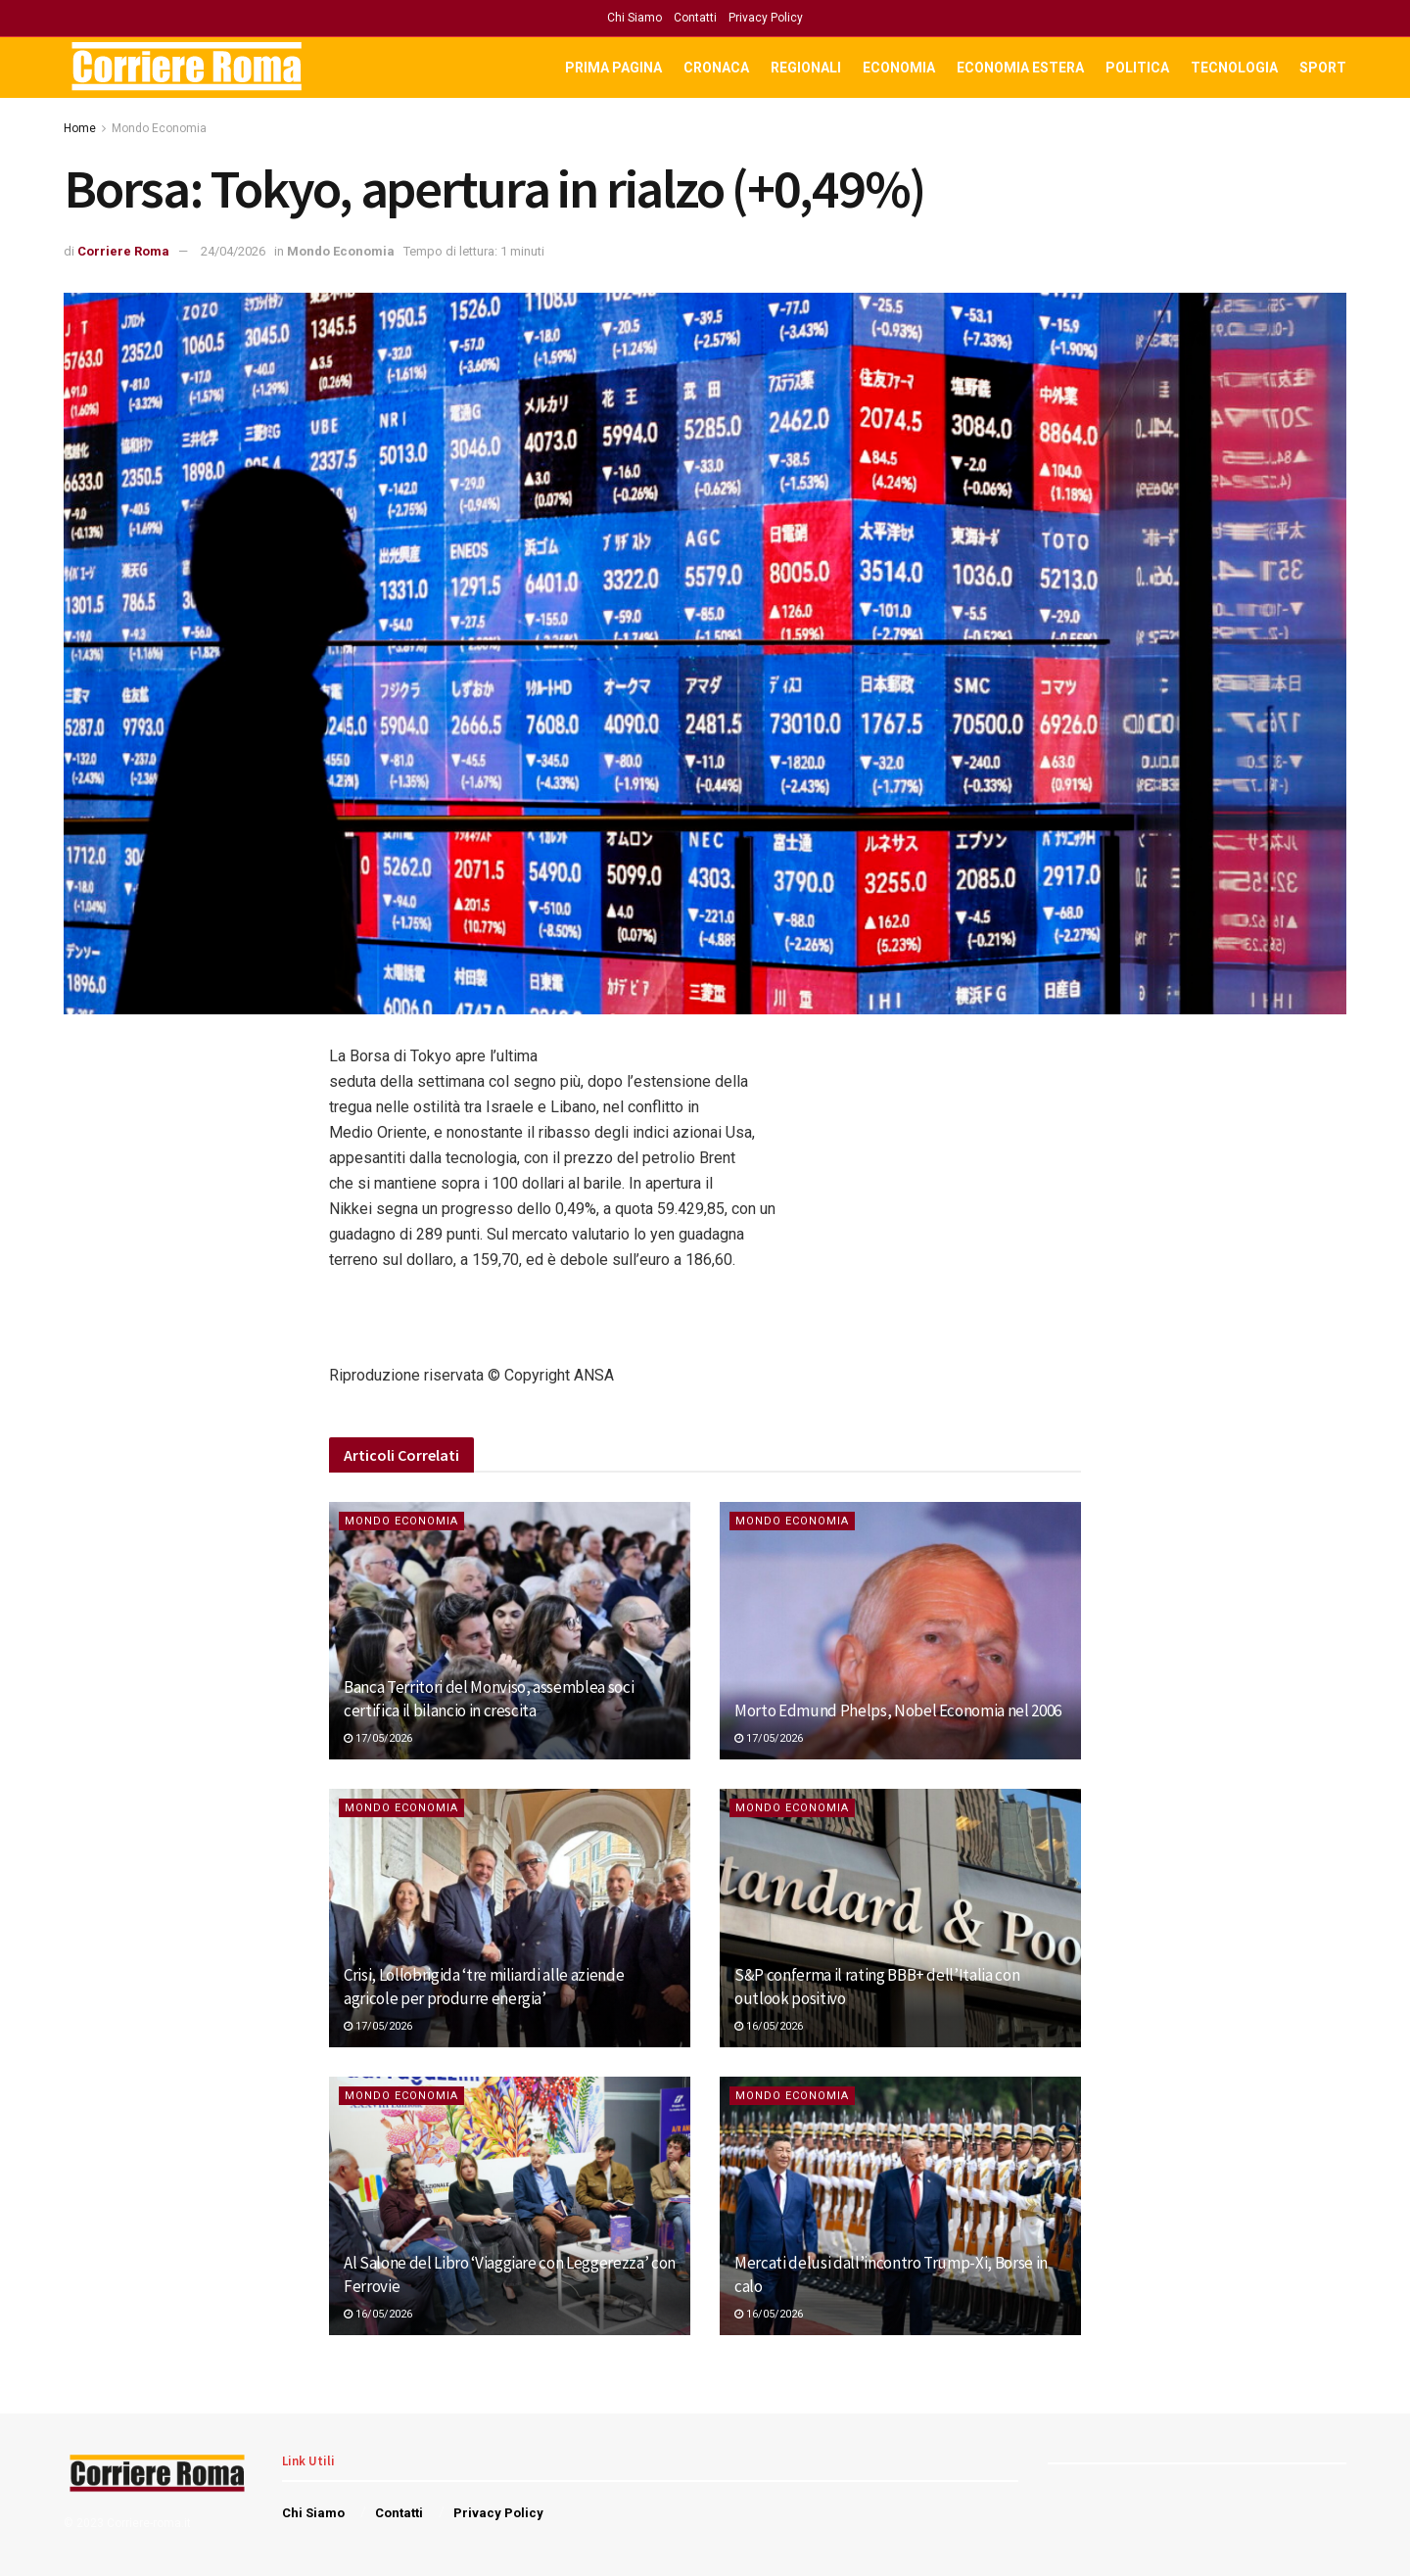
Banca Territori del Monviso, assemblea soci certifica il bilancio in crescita (489, 1698)
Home (80, 128)
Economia (899, 67)
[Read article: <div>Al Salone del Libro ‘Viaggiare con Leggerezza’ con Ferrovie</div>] (509, 2206)
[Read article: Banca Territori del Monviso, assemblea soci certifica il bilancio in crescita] (509, 1631)
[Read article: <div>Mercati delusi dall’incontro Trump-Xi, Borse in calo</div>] (900, 2206)
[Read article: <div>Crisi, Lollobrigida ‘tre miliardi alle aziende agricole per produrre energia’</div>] (509, 1918)
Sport (1322, 67)
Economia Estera (1020, 67)
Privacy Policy (765, 17)
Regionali (806, 67)
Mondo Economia (159, 128)
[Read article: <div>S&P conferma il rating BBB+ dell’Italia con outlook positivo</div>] (900, 1918)
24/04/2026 (233, 251)
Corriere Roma (123, 251)
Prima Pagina (613, 67)
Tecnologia (1234, 67)
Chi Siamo (634, 17)
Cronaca (716, 67)
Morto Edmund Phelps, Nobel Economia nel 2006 (897, 1710)
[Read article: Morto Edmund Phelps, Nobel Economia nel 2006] (900, 1631)
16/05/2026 (768, 2026)
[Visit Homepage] (188, 67)
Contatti (695, 17)
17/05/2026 (378, 1738)
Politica (1137, 67)
